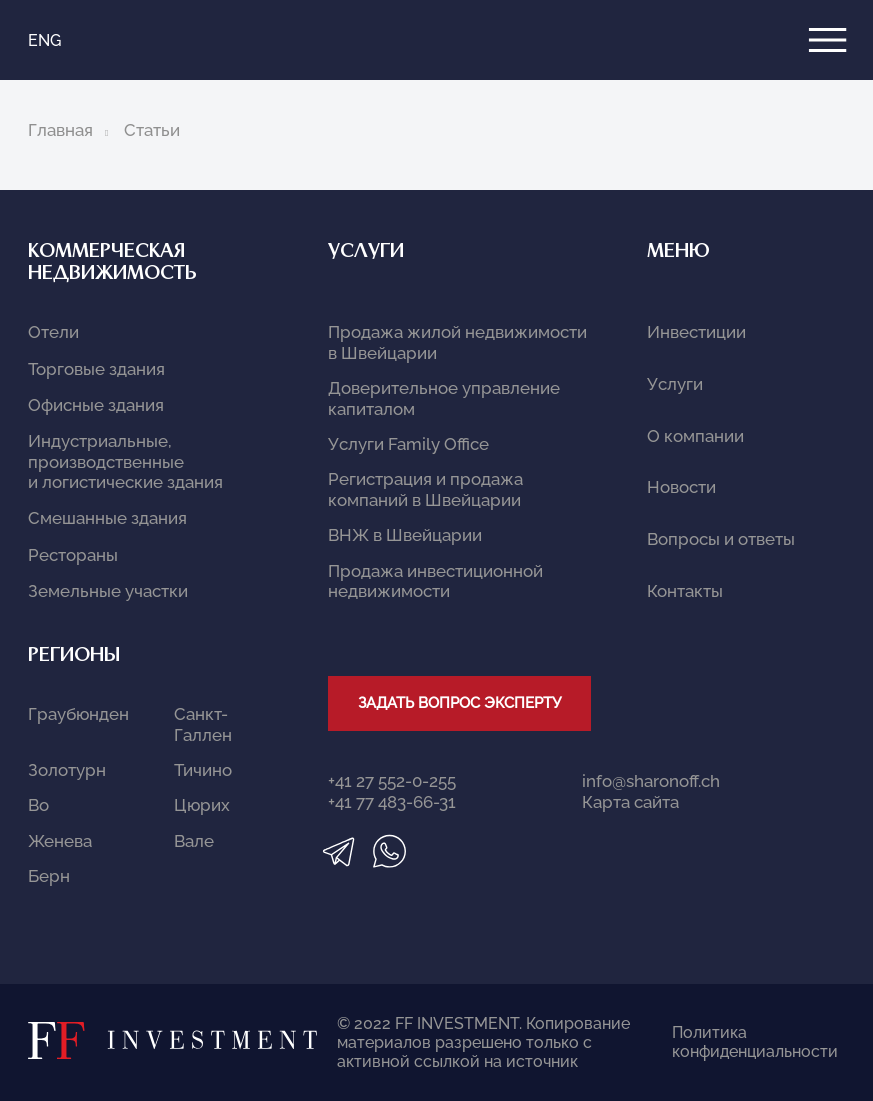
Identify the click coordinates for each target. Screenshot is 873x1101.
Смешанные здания (107, 518)
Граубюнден (78, 714)
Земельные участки (108, 591)
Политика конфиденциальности (733, 1042)
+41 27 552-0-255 (392, 781)
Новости (681, 487)
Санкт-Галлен (203, 724)
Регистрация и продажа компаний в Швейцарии (425, 489)
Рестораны (73, 555)
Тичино (203, 770)
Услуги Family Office (408, 444)
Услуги (366, 252)
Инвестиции (696, 332)
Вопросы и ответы (721, 539)
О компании (695, 436)
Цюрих (202, 805)
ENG (44, 40)
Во (38, 805)
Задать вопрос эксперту (459, 703)
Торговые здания (96, 369)
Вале (194, 841)
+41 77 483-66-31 (392, 802)
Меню (678, 252)
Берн (49, 876)
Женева (60, 841)
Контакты (685, 591)
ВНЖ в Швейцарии (405, 535)
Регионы (74, 656)
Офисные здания (96, 405)
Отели (53, 332)
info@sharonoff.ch (651, 781)
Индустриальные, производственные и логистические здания (125, 461)
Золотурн (67, 770)
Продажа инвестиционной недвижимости (435, 581)
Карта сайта (630, 802)
